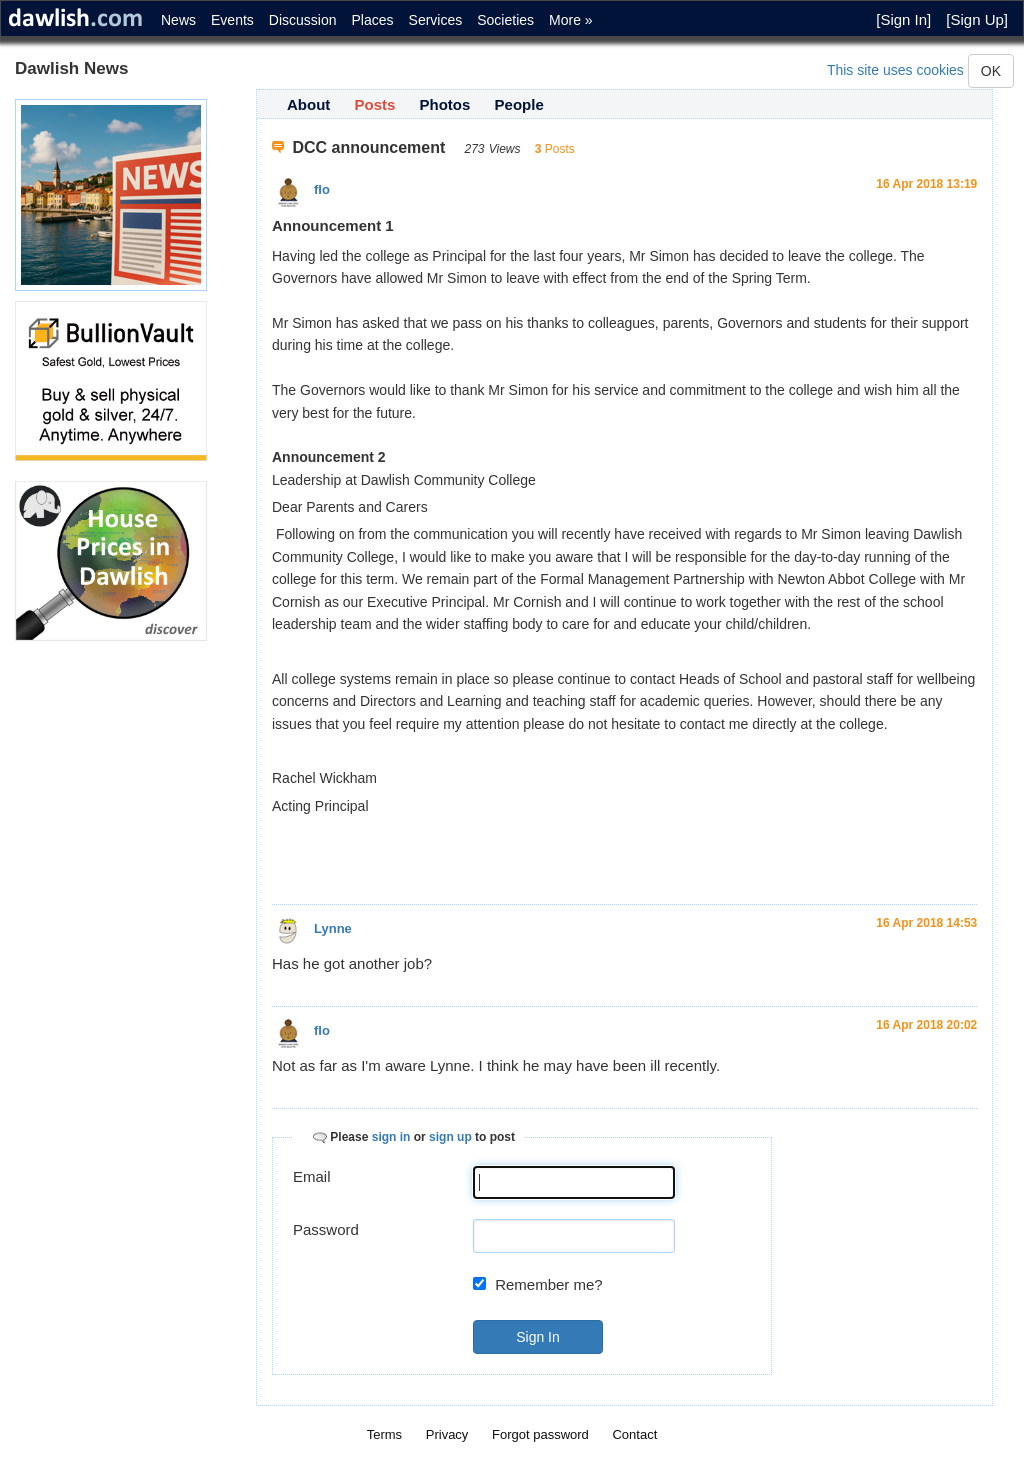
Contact (634, 1434)
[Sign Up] (977, 19)
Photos (445, 104)
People (519, 104)
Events (232, 20)
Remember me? (549, 1284)
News (178, 20)
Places (373, 20)
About (308, 104)
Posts (375, 104)
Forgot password (540, 1434)
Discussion (303, 20)
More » (571, 20)
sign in (391, 1137)
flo (322, 189)
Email (312, 1176)
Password (326, 1229)
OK (991, 71)
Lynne (333, 928)
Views (505, 149)
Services (436, 20)
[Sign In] (903, 19)
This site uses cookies (895, 70)
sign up (450, 1137)
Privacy (447, 1434)
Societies (505, 20)
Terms (384, 1434)
